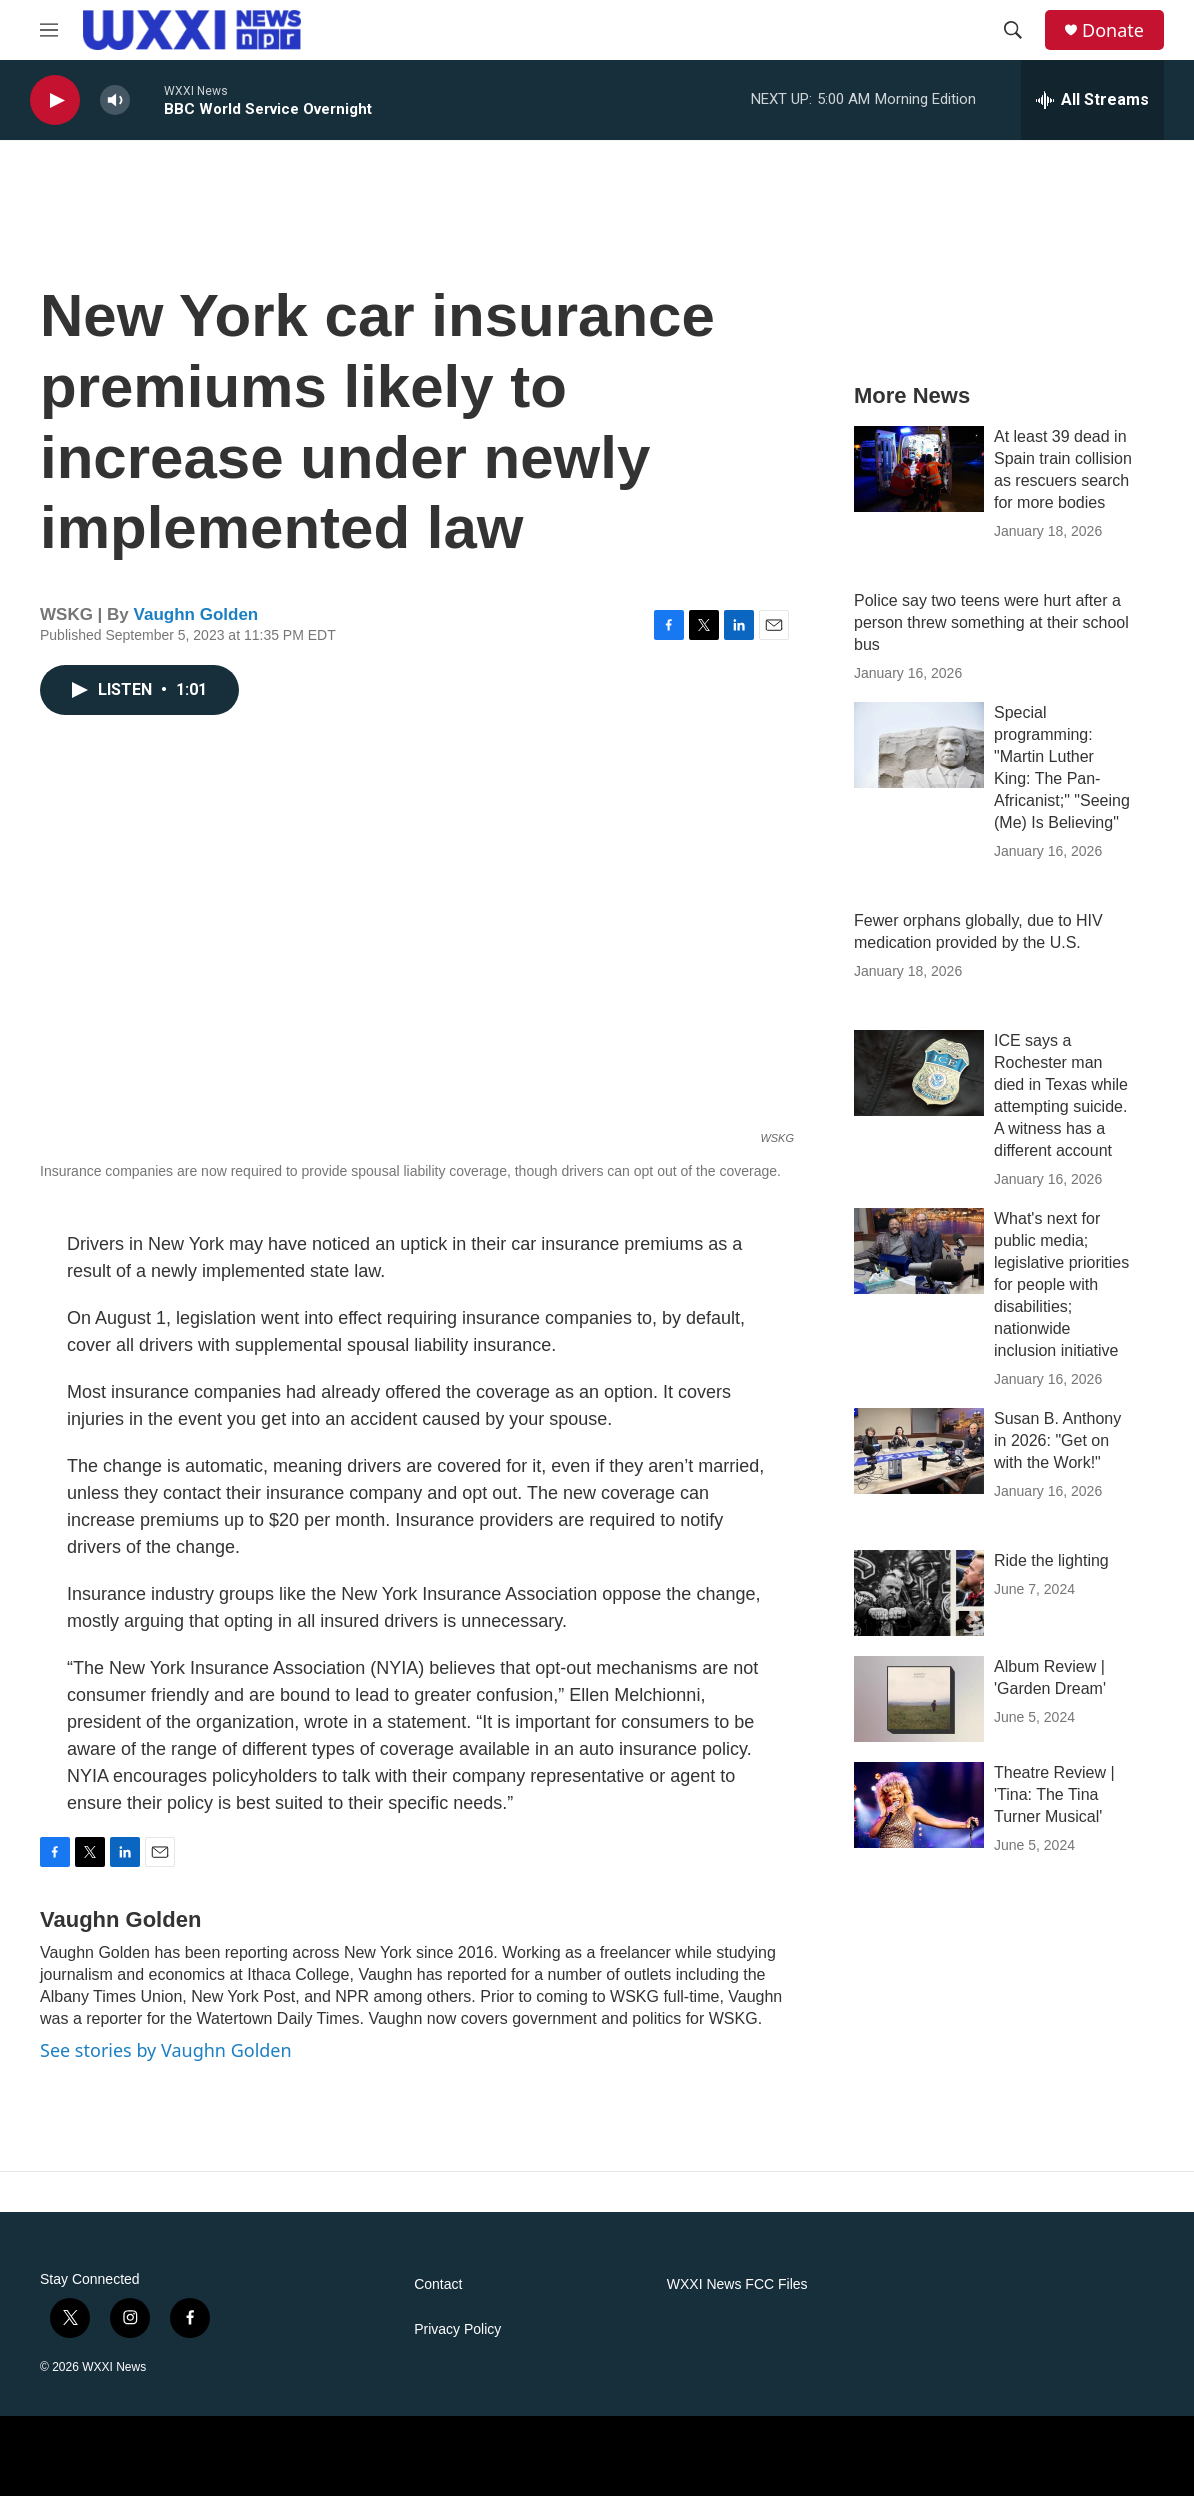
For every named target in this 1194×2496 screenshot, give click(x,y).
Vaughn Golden (196, 614)
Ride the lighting (1051, 1560)
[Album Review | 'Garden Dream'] (919, 1699)
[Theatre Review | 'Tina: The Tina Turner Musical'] (919, 1805)
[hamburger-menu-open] (49, 30)
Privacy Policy (457, 2329)
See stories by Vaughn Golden (166, 2050)
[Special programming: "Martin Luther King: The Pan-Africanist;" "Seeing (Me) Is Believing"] (919, 745)
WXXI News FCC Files (737, 2284)
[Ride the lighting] (919, 1593)
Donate (1113, 30)
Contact (438, 2284)
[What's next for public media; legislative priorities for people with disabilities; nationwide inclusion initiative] (919, 1251)
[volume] (115, 100)
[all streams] (1092, 100)
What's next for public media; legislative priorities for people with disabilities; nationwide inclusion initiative (1061, 1284)
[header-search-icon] (1013, 30)
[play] (55, 100)
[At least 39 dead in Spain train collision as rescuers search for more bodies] (919, 469)
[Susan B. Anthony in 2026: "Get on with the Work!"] (919, 1451)
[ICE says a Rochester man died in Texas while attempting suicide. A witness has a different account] (919, 1073)
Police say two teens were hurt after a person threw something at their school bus (991, 622)
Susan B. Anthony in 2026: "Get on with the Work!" (1057, 1440)
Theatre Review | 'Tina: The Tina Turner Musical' (1054, 1794)
